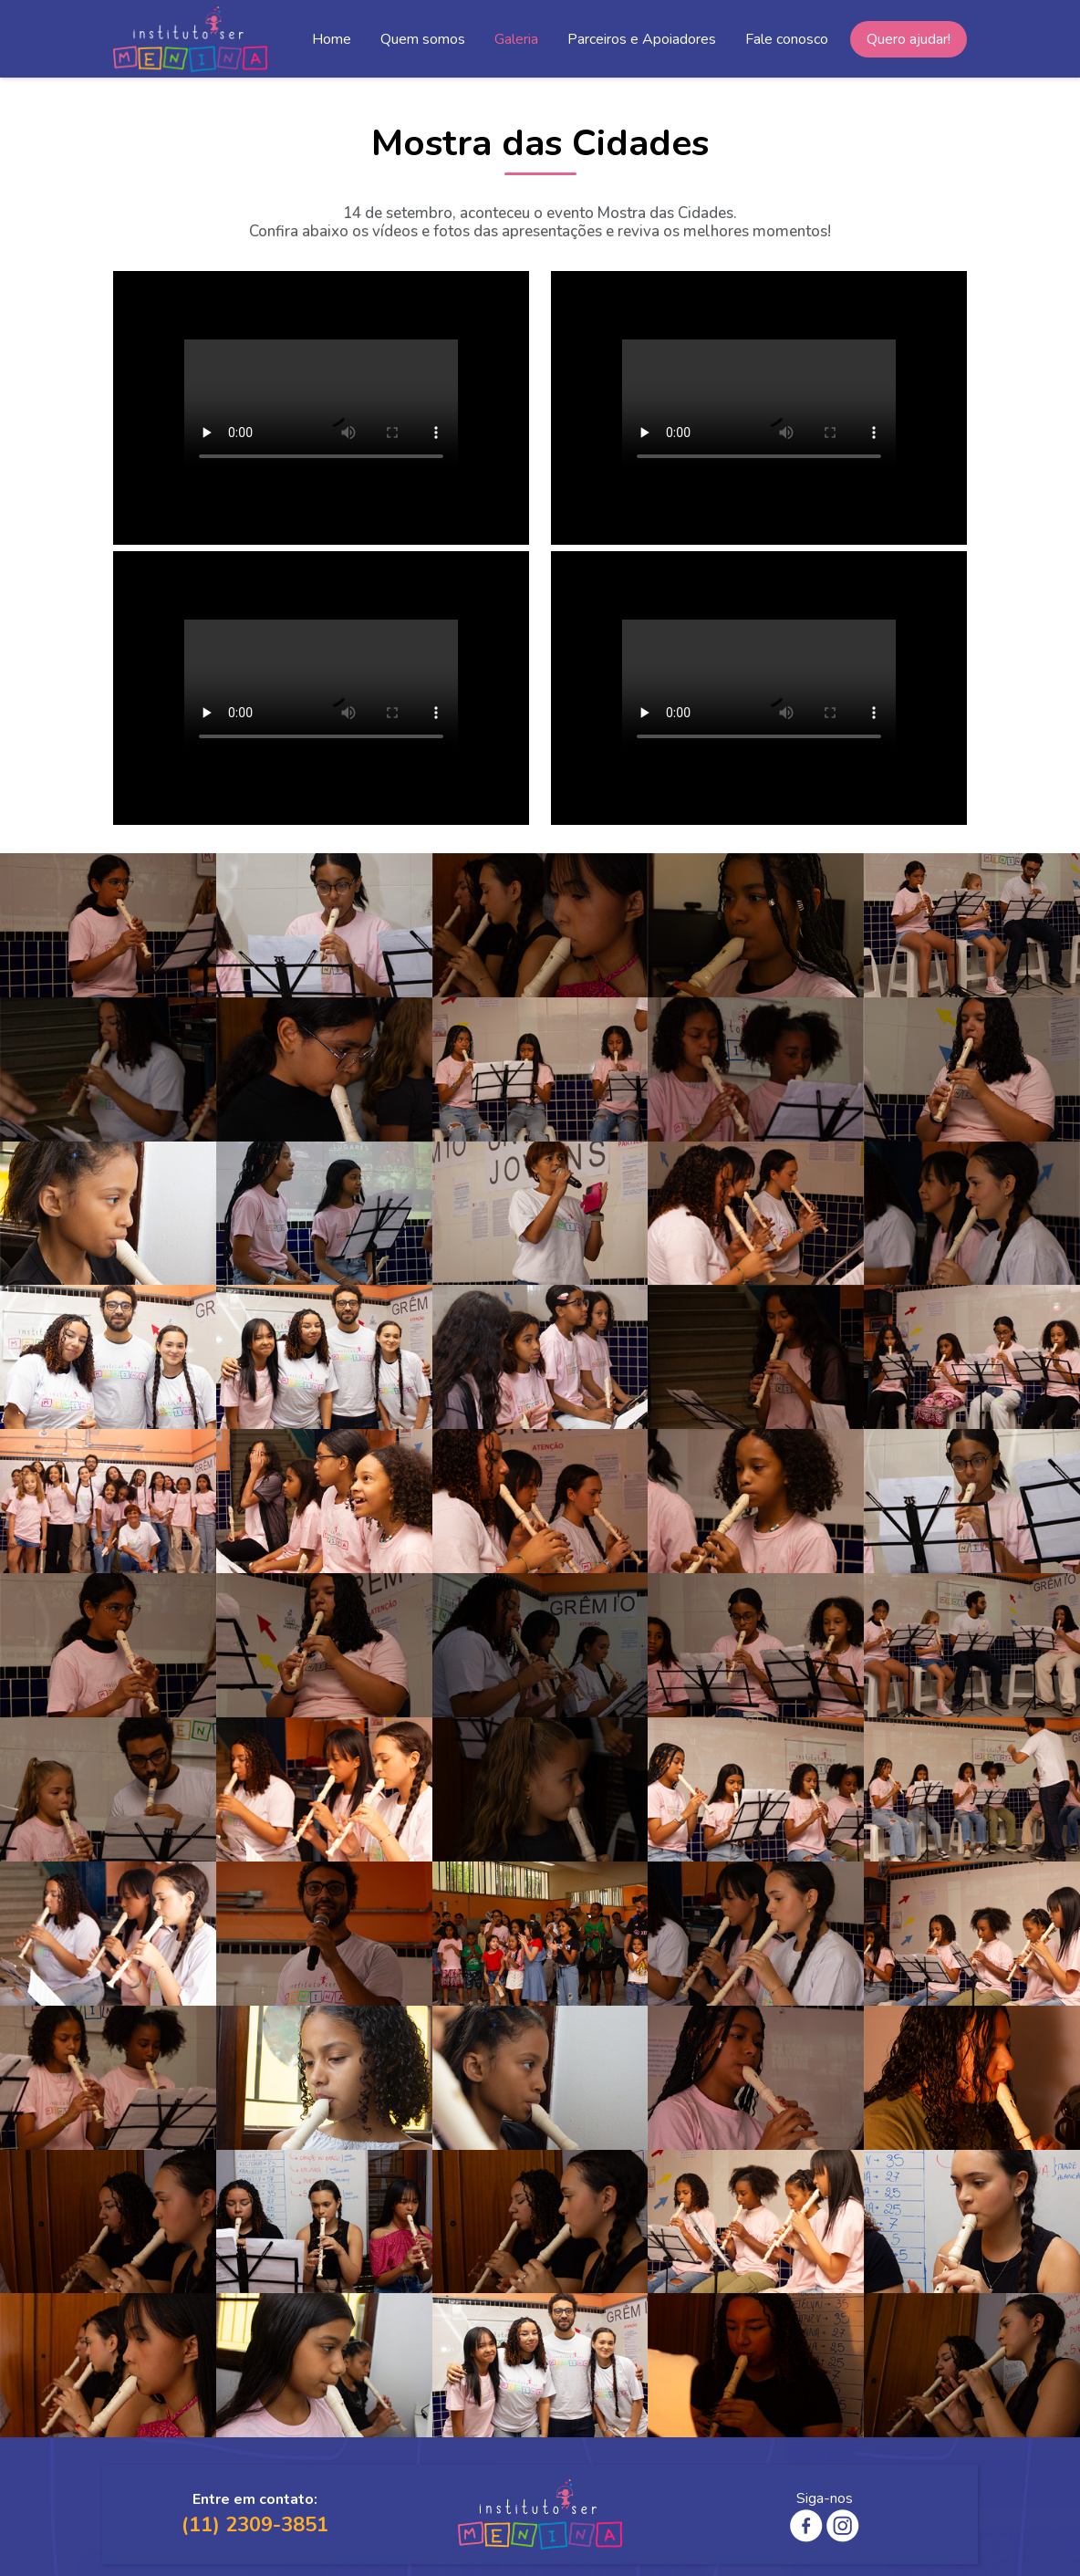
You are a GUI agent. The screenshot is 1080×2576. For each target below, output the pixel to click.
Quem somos (422, 39)
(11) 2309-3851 (255, 2525)
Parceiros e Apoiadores (641, 39)
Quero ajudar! (908, 39)
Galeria (516, 39)
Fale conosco (786, 39)
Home (331, 39)
